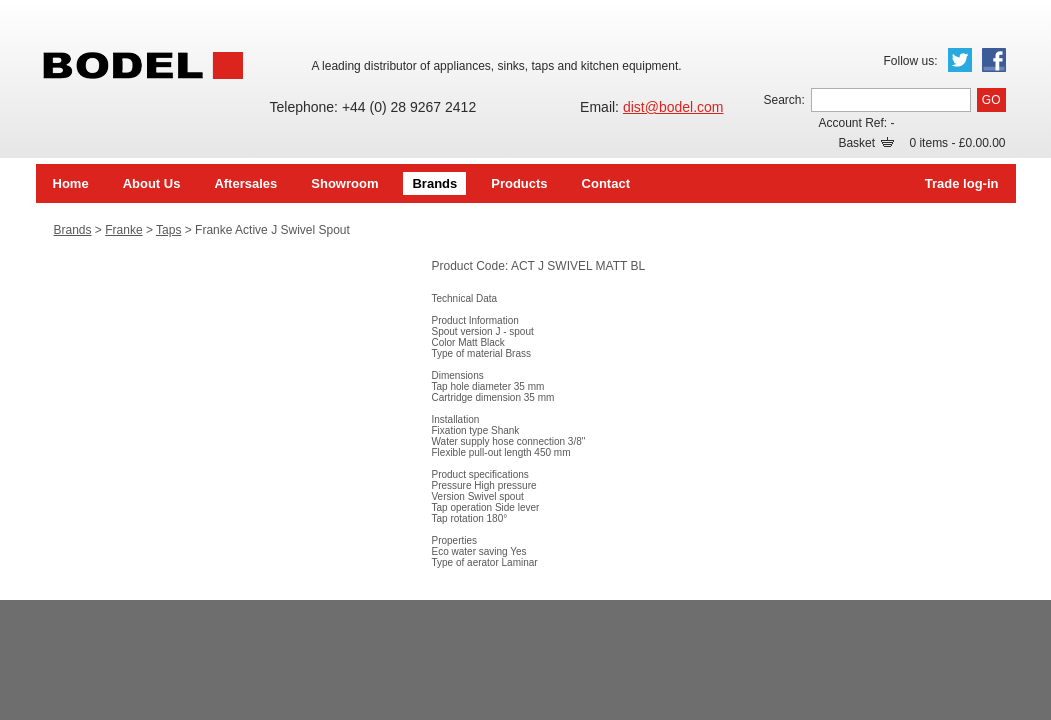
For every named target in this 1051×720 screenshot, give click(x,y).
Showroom (344, 183)
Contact (606, 183)
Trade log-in (962, 183)
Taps (168, 230)
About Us (152, 183)
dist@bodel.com (673, 107)
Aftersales (245, 183)
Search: (783, 100)
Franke (123, 230)
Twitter (960, 60)
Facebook (994, 60)
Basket (866, 143)
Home (71, 183)
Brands (434, 183)
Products (519, 183)
